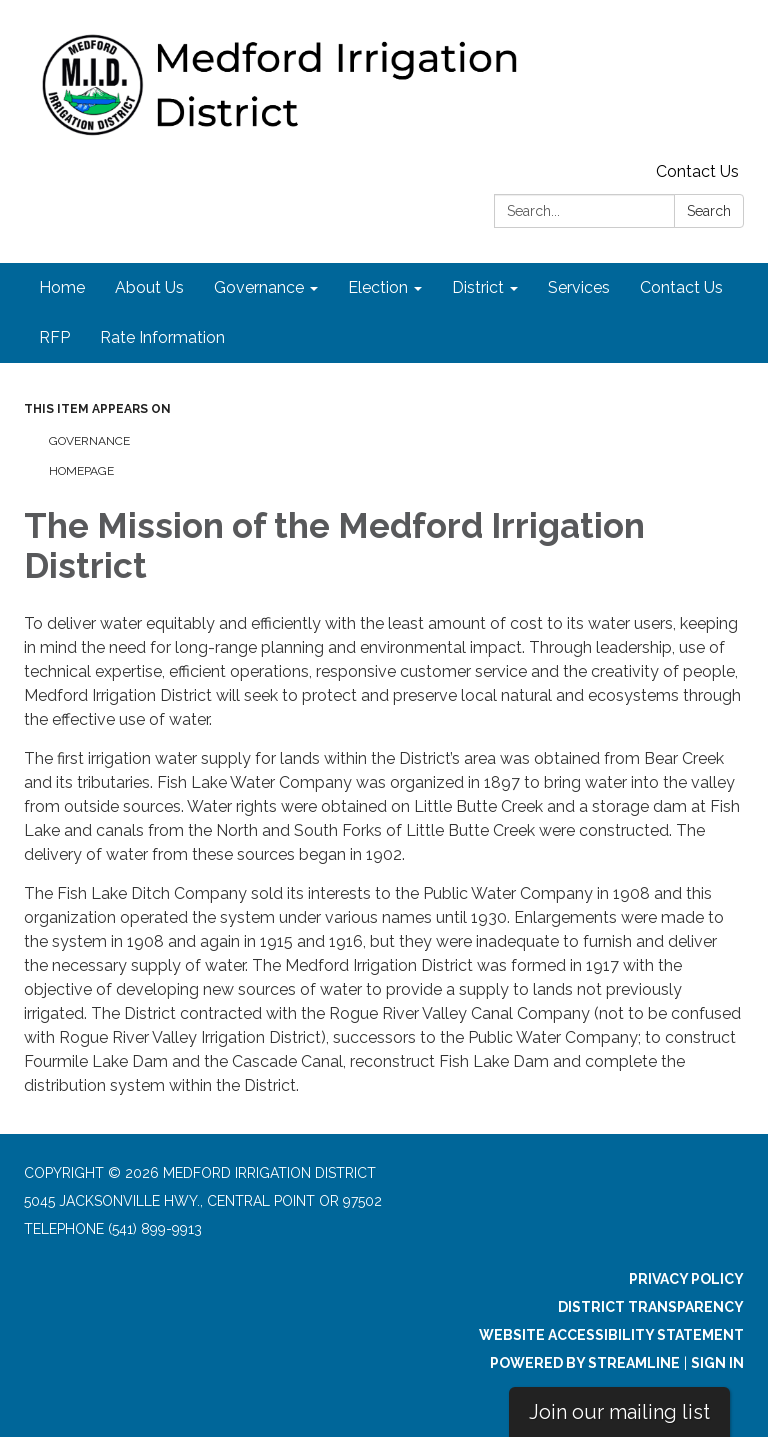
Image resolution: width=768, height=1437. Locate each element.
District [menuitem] (478, 287)
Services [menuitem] (579, 287)
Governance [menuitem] (259, 287)
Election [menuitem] (378, 287)
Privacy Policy (686, 1279)
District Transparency (651, 1307)
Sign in (717, 1363)
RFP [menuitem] (54, 337)
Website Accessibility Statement (611, 1335)
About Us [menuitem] (149, 287)
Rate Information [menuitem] (162, 337)
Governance (89, 441)
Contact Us (697, 171)
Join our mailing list (619, 1412)
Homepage (81, 471)
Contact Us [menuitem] (681, 287)
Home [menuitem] (62, 287)
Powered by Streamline (585, 1363)
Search (709, 211)
